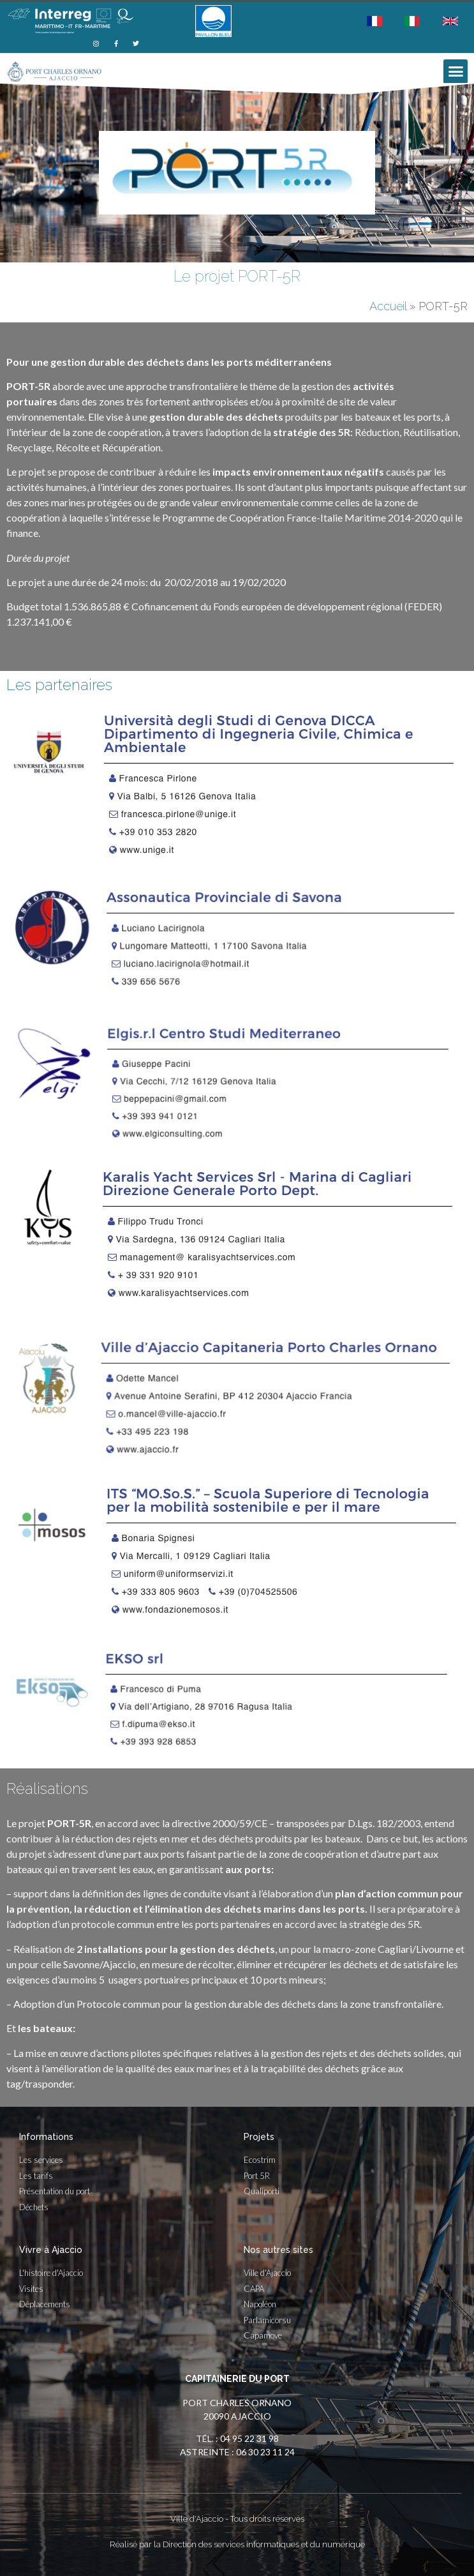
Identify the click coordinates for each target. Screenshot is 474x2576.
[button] (455, 71)
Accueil (387, 306)
